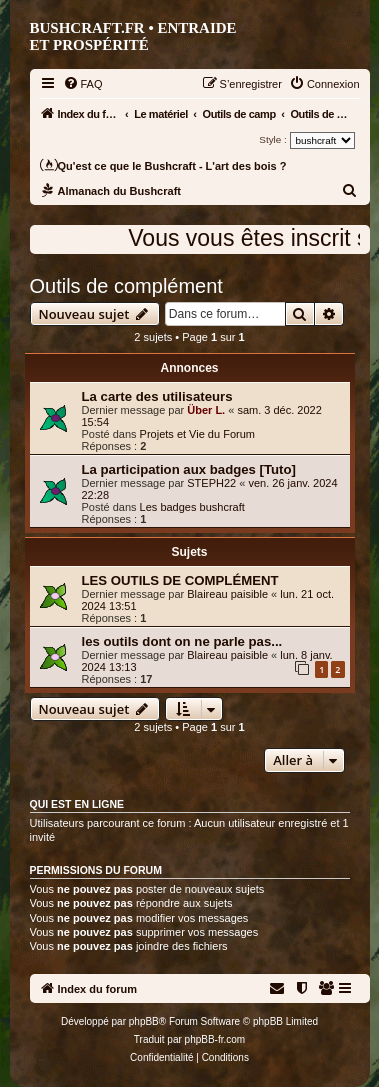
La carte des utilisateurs (157, 396)
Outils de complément (126, 286)
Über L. (206, 410)
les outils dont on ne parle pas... (182, 641)
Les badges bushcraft (192, 507)
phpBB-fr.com (215, 1039)
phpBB (144, 1021)
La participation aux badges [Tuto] (189, 469)
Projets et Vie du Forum (197, 434)
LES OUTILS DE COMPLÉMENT (180, 580)
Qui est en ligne (77, 804)
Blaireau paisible (227, 594)
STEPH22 (211, 483)
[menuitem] (83, 84)
